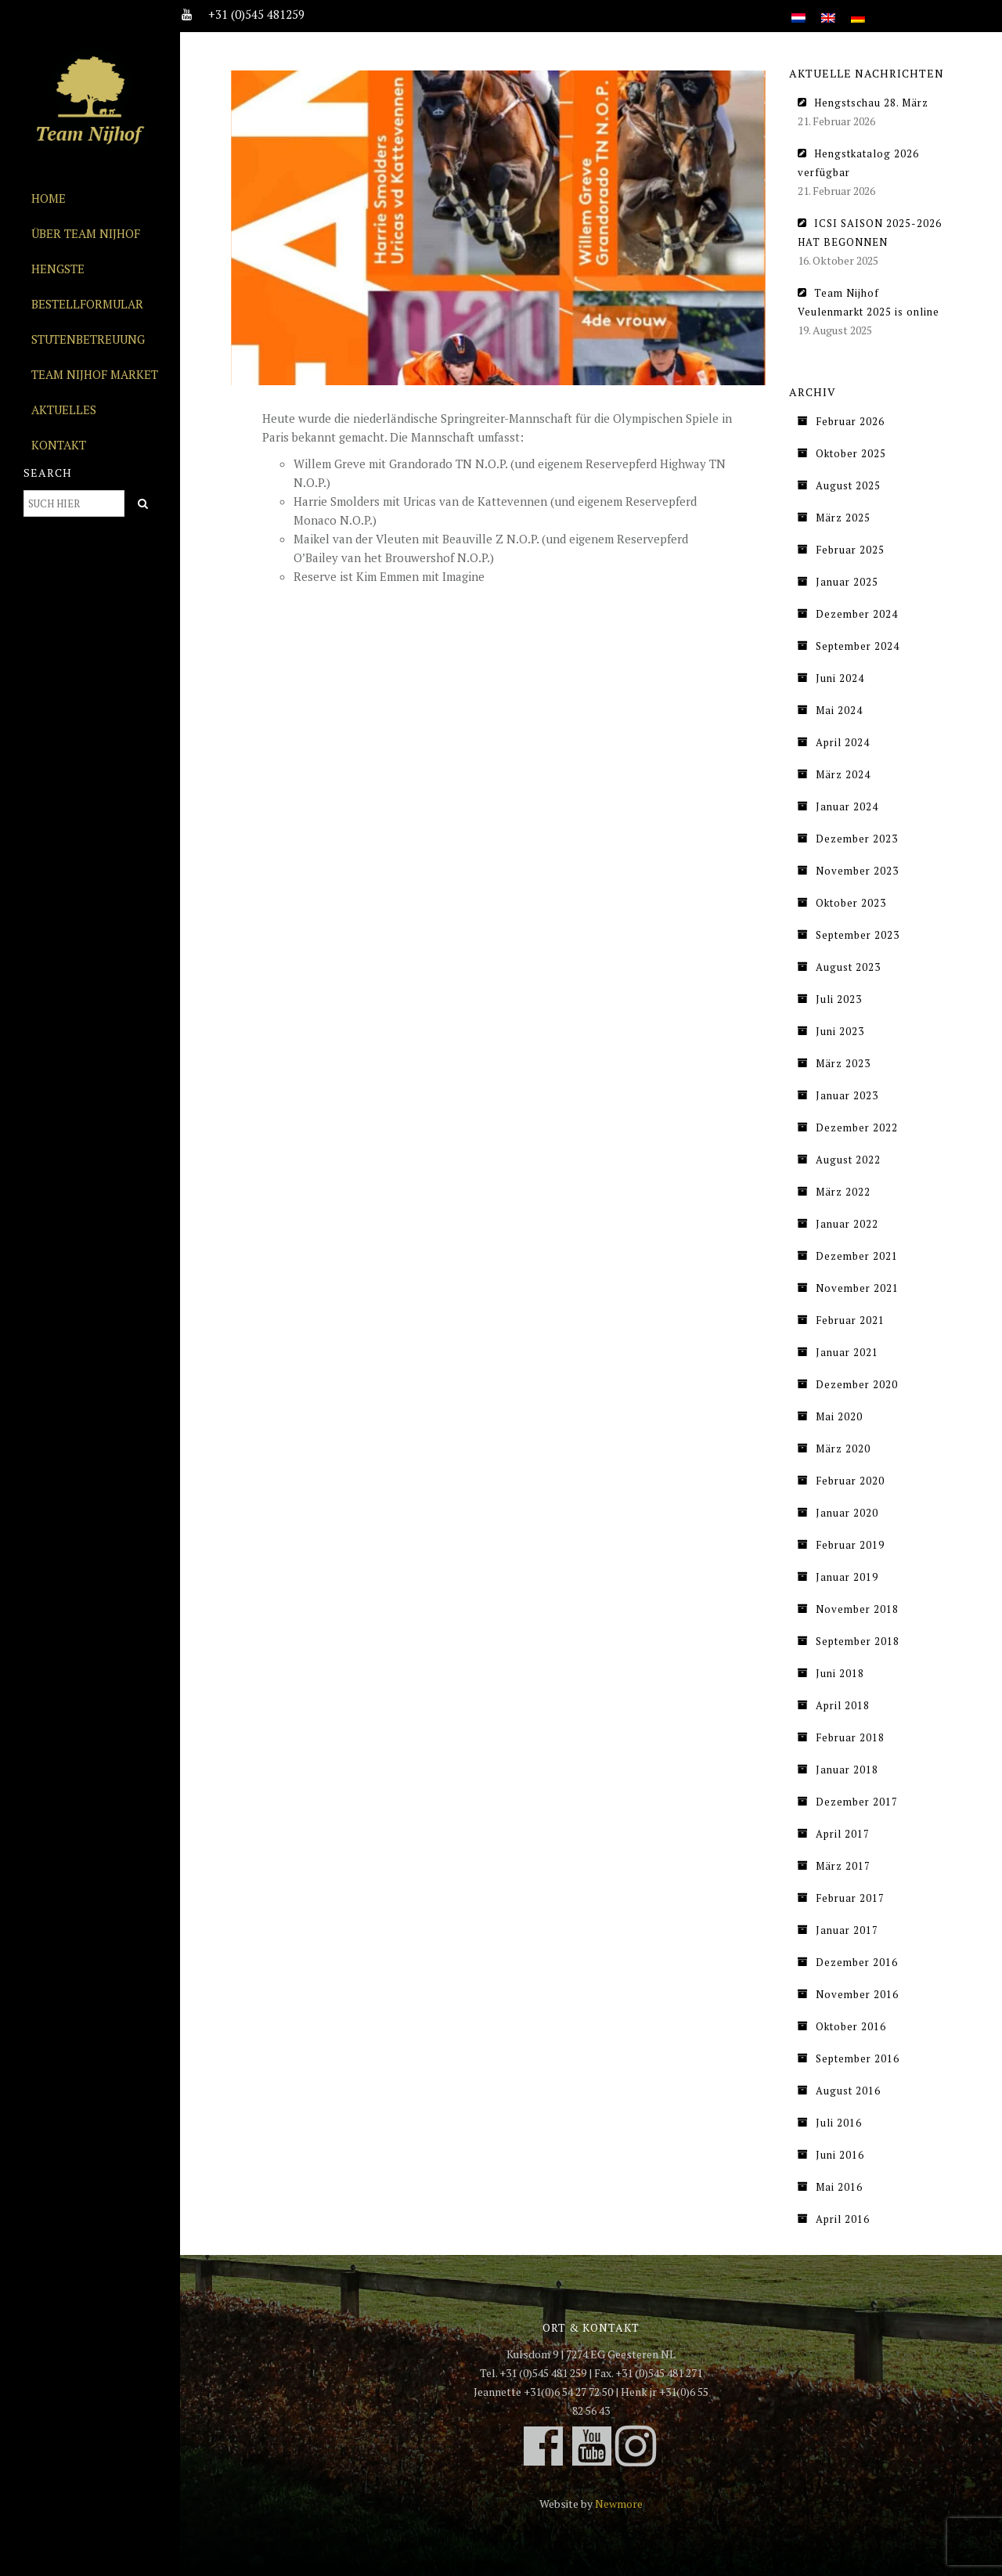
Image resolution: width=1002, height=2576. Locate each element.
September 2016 (857, 2058)
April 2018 (843, 1705)
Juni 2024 (840, 678)
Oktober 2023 (851, 903)
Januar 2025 (847, 582)
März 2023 (843, 1063)
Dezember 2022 (857, 1127)
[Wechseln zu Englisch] (828, 9)
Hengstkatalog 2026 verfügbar (858, 162)
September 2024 (857, 646)
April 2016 (843, 2219)
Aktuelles (63, 409)
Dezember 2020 (857, 1384)
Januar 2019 (847, 1577)
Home (48, 198)
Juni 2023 (840, 1031)
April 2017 (843, 1834)
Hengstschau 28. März (871, 103)
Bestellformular (87, 304)
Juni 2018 (840, 1673)
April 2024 (843, 742)
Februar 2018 (850, 1737)
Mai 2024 (839, 710)
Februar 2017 (850, 1898)
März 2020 (843, 1448)
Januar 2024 (847, 806)
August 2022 (848, 1160)
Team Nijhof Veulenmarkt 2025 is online (868, 302)
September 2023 (857, 935)
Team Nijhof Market (94, 374)
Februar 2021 (850, 1320)
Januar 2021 (847, 1352)
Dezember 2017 (857, 1802)
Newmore (619, 2503)
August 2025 (848, 485)
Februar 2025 (850, 550)
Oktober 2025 (851, 453)
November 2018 (857, 1609)
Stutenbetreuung (88, 339)
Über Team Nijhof (85, 233)
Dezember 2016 (857, 1962)
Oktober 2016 (851, 2026)
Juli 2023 (839, 999)
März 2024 (843, 774)
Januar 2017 (847, 1930)
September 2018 (857, 1641)
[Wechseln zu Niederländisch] (798, 9)
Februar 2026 (850, 421)
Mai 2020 (839, 1416)
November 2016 (857, 1994)
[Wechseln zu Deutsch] (858, 9)
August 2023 (848, 967)
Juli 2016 (839, 2123)
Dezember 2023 (857, 839)
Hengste (58, 268)
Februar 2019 (850, 1545)
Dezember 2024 (857, 614)
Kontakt (58, 445)
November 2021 (857, 1288)
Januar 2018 (847, 1769)
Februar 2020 (850, 1481)
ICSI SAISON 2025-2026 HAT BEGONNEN (870, 232)
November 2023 (857, 871)
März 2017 (843, 1866)
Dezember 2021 (857, 1256)
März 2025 (843, 518)
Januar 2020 (847, 1513)
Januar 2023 (847, 1095)
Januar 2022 (847, 1224)
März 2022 (843, 1192)
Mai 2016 (839, 2187)
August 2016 (848, 2091)
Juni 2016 (840, 2155)
